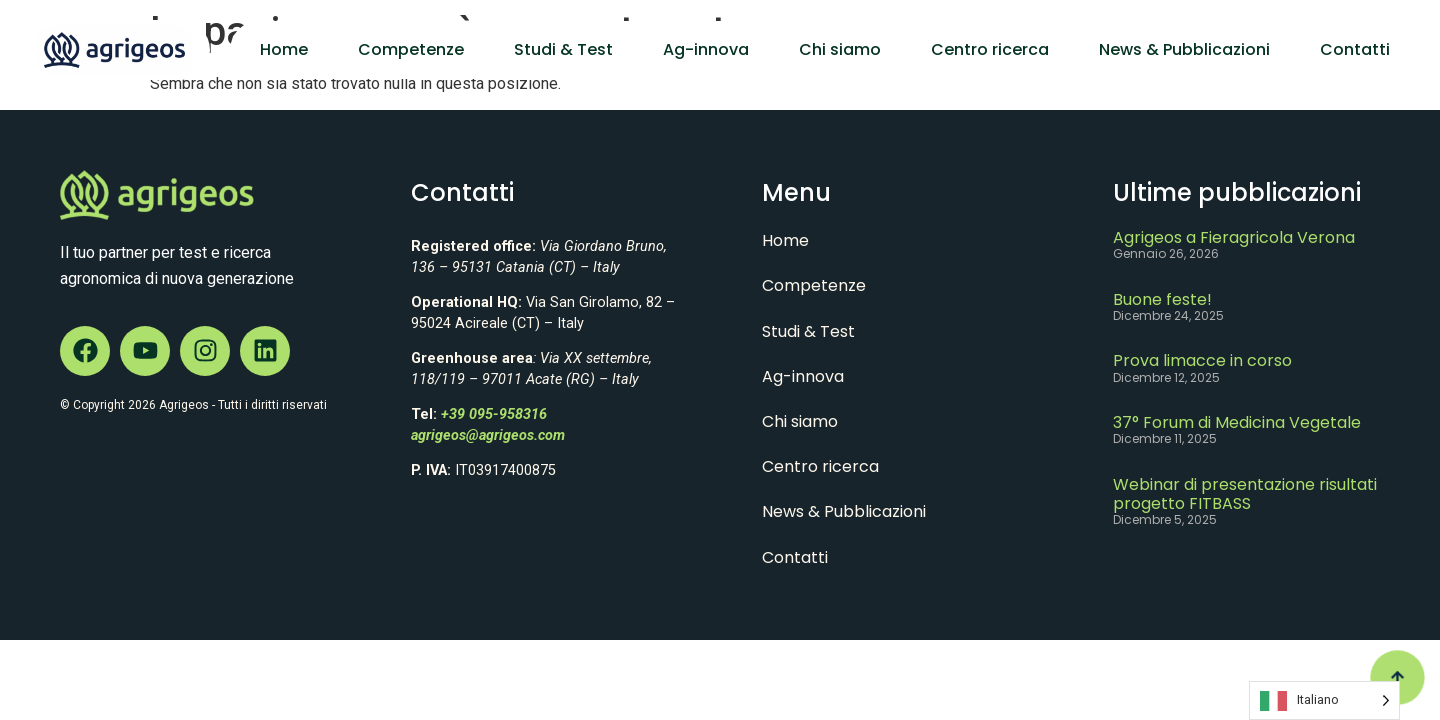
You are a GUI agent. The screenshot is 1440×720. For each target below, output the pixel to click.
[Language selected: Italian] (1324, 700)
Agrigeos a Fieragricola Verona (1234, 237)
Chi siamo (840, 49)
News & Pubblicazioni (1184, 49)
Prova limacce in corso (1202, 360)
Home (284, 49)
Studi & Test (563, 49)
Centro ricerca (990, 49)
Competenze (411, 49)
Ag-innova (706, 49)
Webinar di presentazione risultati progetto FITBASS (1245, 494)
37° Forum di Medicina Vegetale (1237, 422)
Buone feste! (1162, 299)
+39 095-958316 (494, 414)
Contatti (1355, 49)
